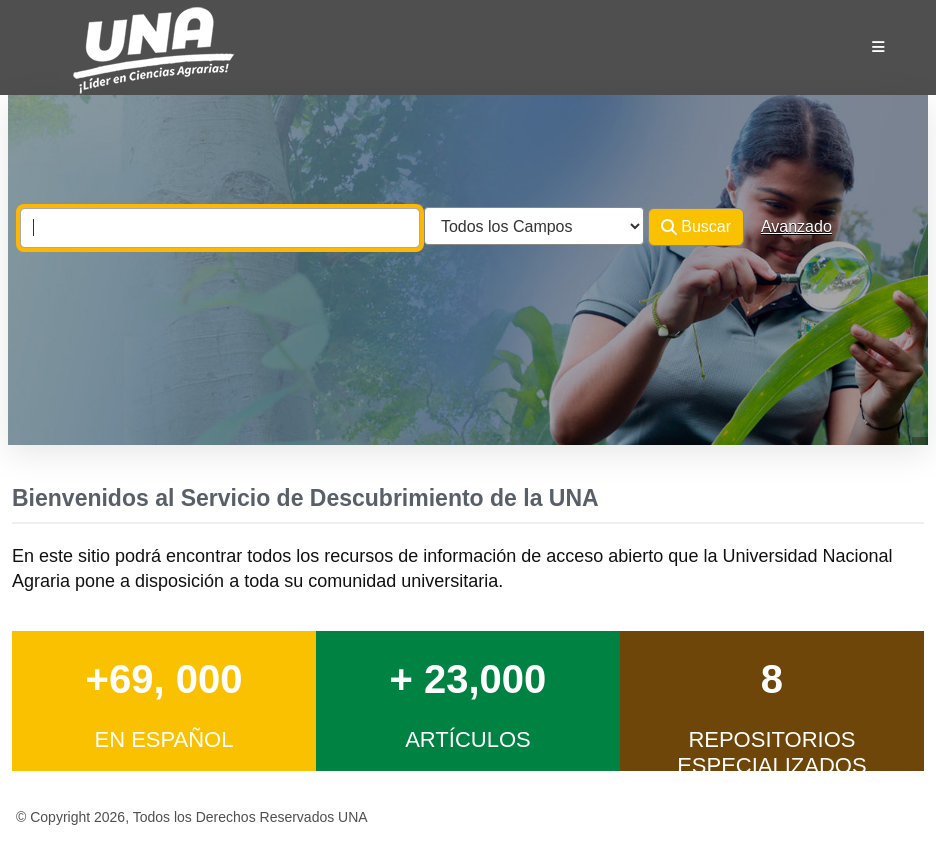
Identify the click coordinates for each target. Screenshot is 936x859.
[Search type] (534, 226)
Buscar (696, 227)
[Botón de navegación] (878, 47)
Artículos (468, 739)
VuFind (62, 33)
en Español (163, 739)
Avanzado (796, 226)
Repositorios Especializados (772, 752)
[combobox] (220, 228)
